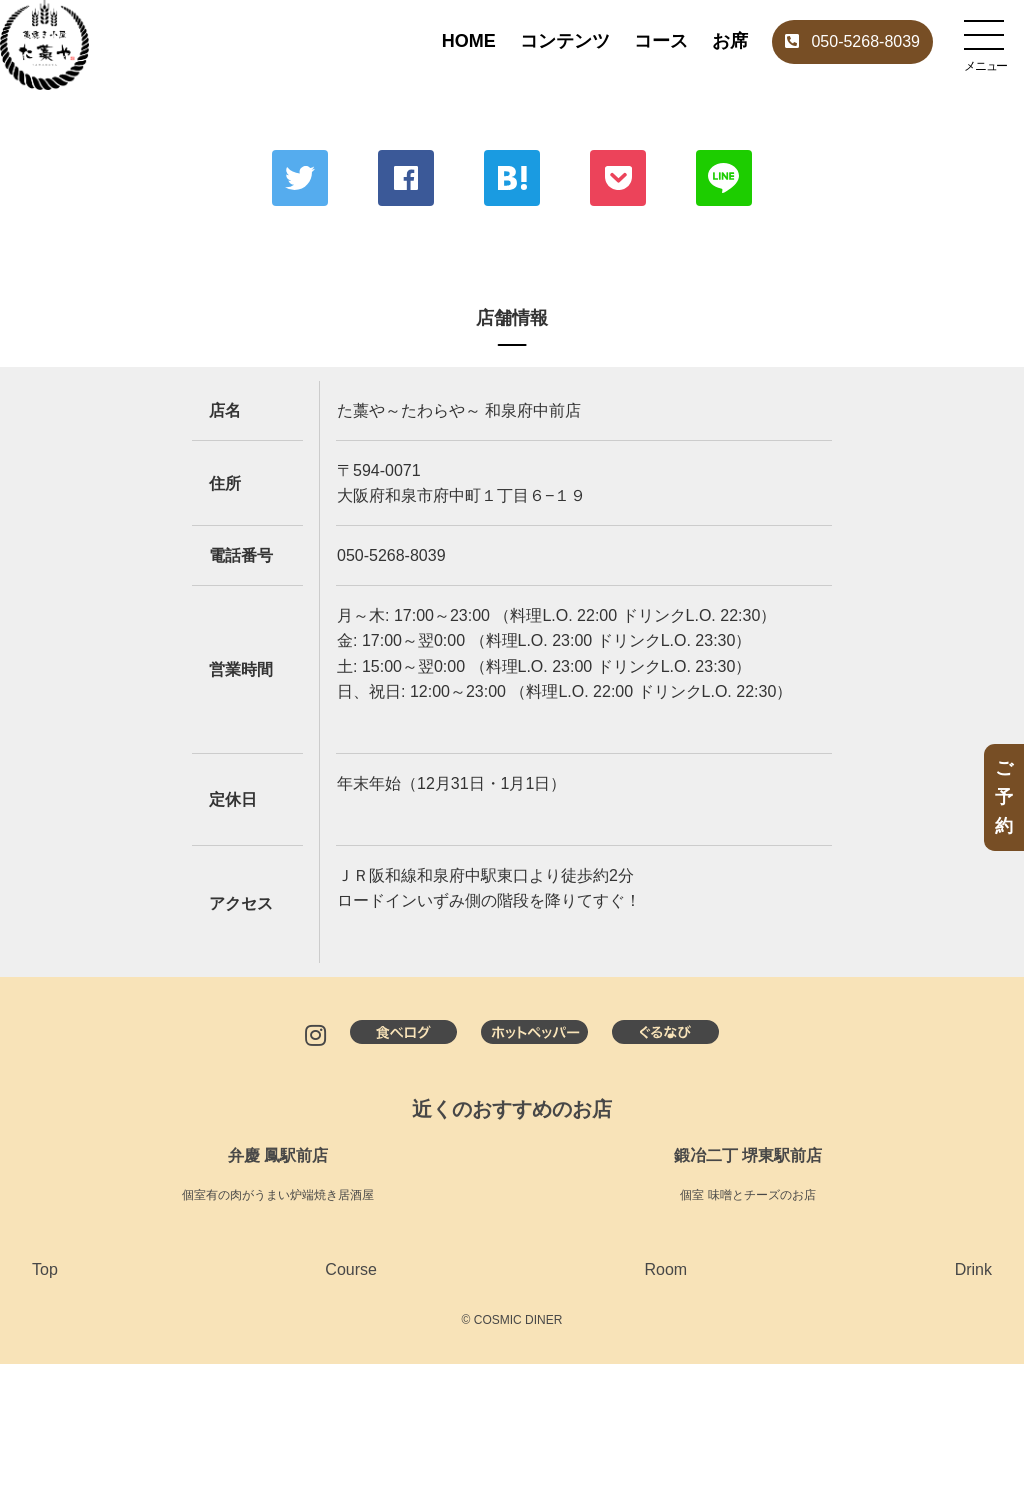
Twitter (300, 178)
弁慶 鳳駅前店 (278, 1155)
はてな (512, 178)
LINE (724, 178)
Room (665, 1269)
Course (351, 1269)
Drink (973, 1269)
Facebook (406, 178)
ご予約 (1004, 797)
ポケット (618, 178)
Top (45, 1269)
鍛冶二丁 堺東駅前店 (748, 1155)
